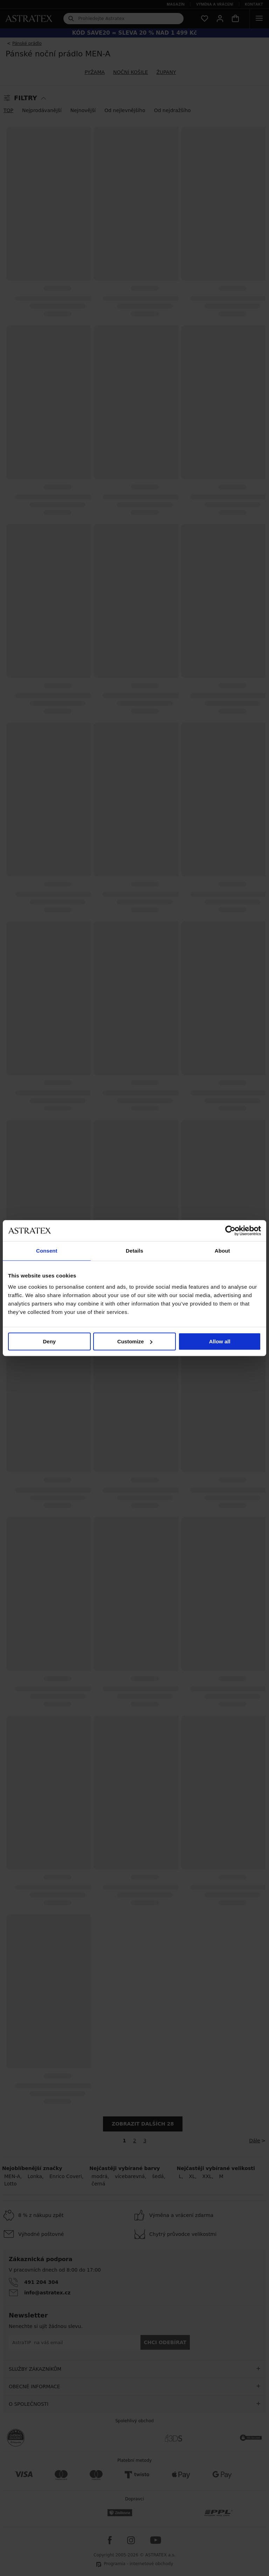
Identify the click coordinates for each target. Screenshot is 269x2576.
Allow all (219, 1341)
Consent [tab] (46, 1251)
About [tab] (222, 1251)
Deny (49, 1341)
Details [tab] (134, 1251)
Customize (134, 1341)
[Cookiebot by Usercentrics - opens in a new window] (230, 1230)
